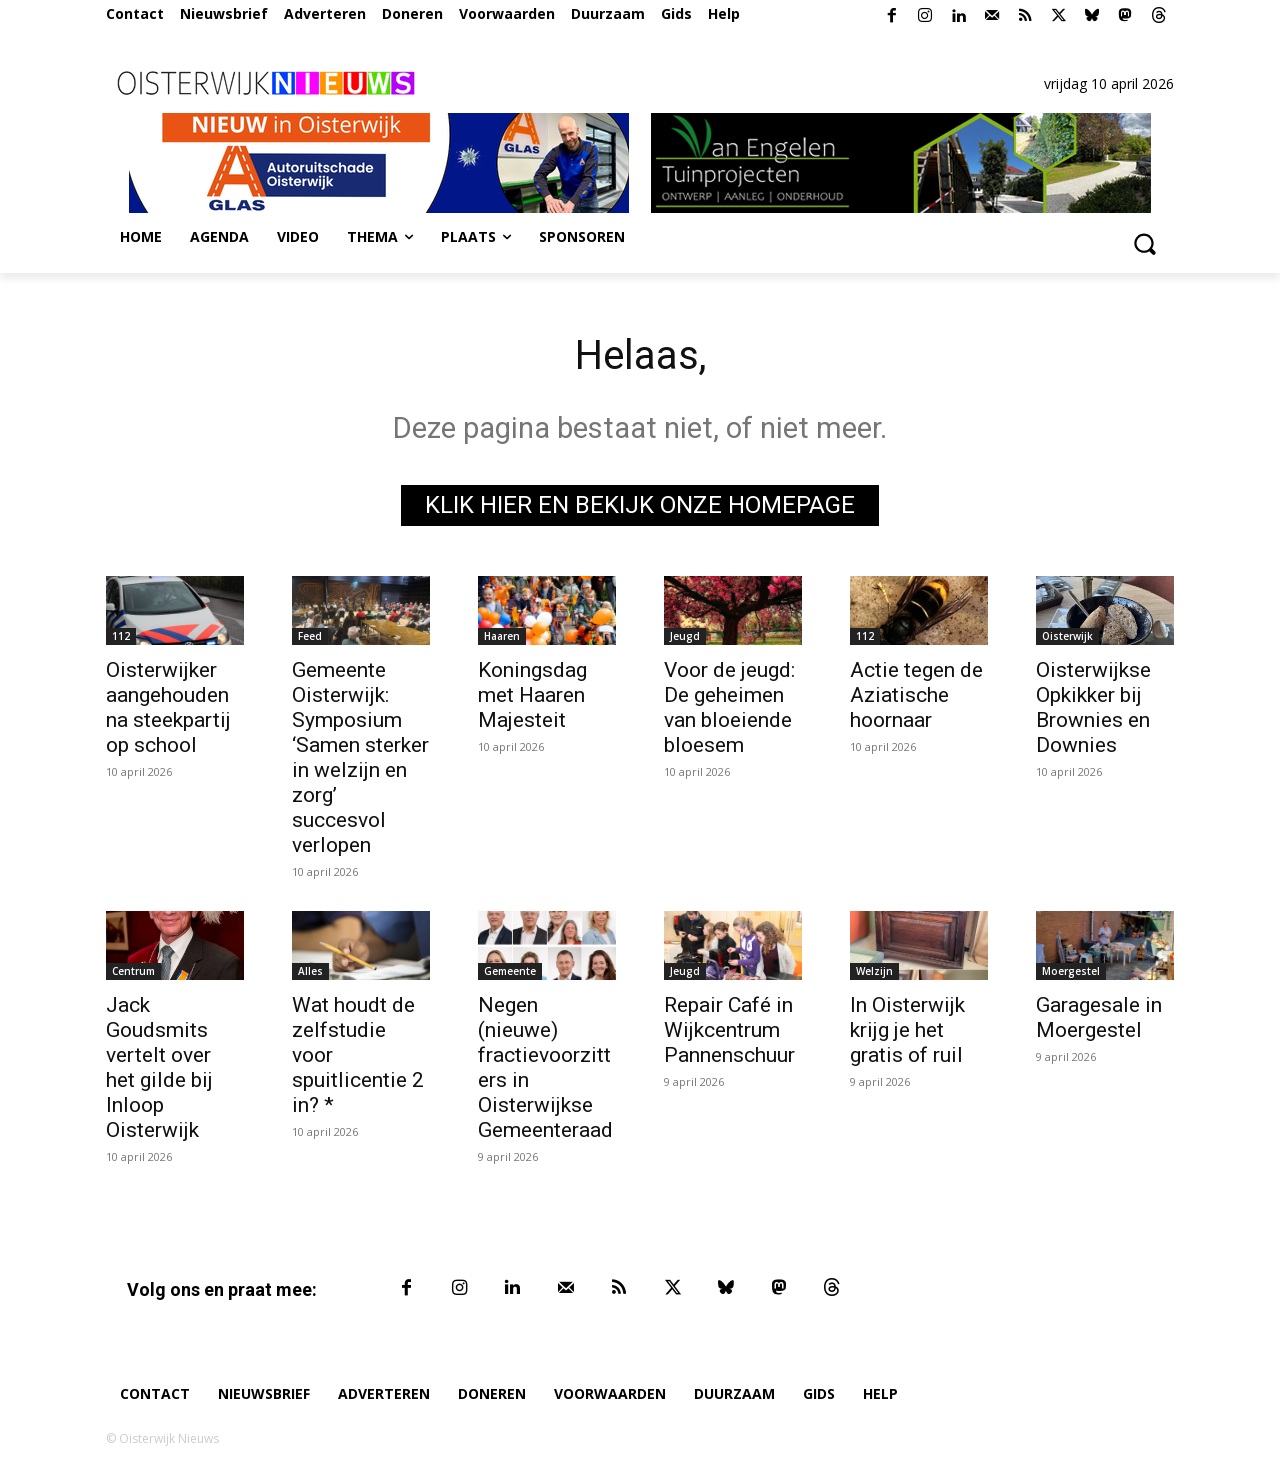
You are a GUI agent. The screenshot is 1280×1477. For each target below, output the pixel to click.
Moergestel (1071, 971)
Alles (310, 971)
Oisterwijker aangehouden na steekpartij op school (168, 707)
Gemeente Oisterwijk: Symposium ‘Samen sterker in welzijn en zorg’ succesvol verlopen (360, 757)
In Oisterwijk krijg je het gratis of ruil (907, 1030)
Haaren (502, 636)
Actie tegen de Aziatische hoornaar (916, 695)
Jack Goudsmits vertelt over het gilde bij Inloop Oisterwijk (159, 1067)
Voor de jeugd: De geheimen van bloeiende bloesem (729, 707)
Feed (310, 636)
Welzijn (874, 971)
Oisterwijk (1067, 636)
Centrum (133, 971)
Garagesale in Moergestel (1099, 1017)
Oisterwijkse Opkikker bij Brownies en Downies (1093, 707)
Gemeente (510, 971)
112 (121, 636)
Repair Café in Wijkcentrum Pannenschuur (729, 1030)
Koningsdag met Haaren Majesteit (532, 695)
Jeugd (685, 636)
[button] (1144, 243)
